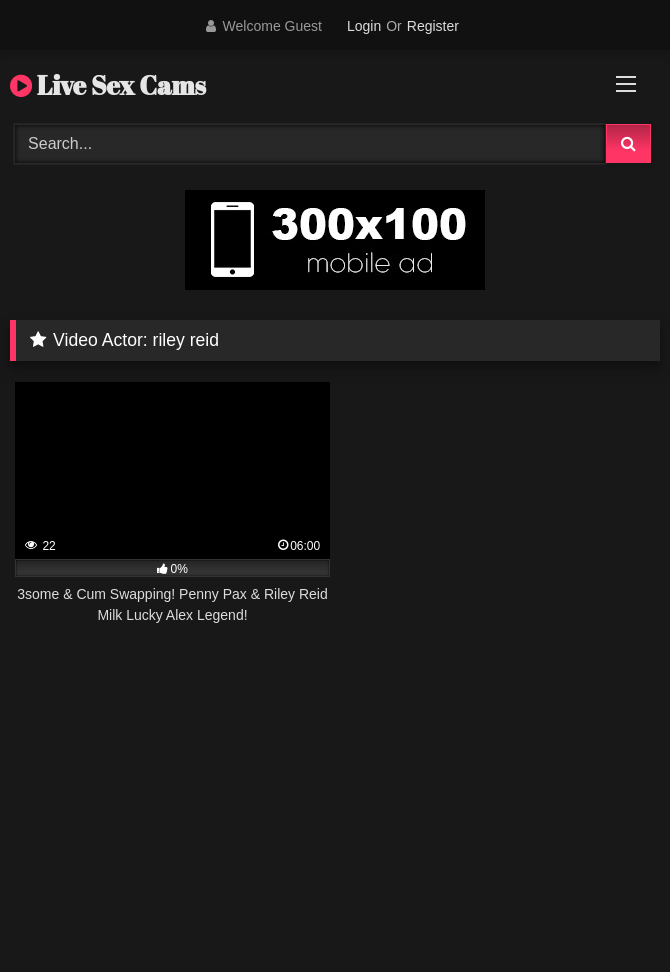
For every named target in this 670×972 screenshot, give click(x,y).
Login (364, 26)
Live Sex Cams (108, 85)
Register (433, 26)
